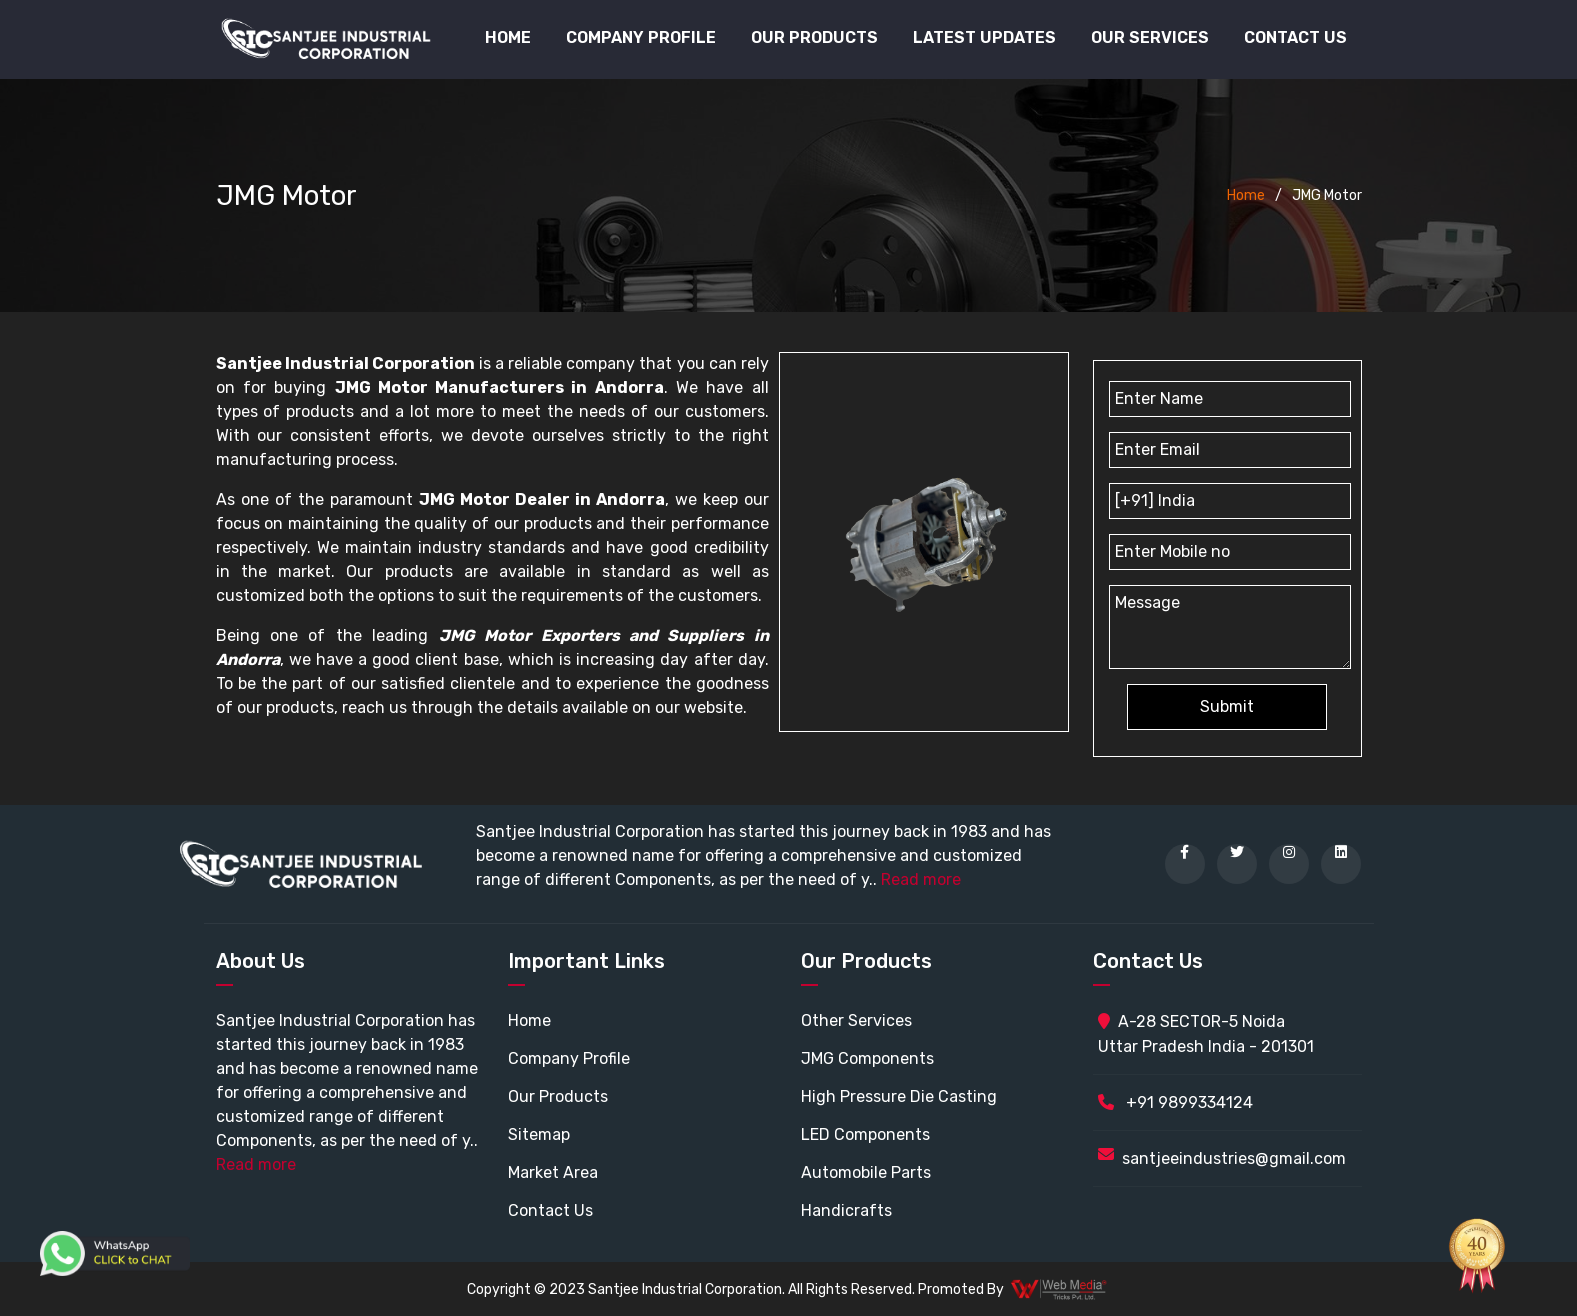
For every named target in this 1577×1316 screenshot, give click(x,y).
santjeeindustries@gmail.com (1234, 1158)
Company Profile (641, 37)
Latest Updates (984, 37)
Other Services (856, 1020)
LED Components (865, 1134)
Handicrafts (846, 1210)
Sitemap (539, 1134)
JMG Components (867, 1058)
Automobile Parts (866, 1172)
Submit (1227, 706)
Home (508, 37)
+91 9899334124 (1175, 1102)
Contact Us (1295, 37)
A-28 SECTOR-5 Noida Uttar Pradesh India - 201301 (1206, 1034)
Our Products (558, 1096)
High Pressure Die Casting (899, 1096)
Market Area (553, 1172)
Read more (921, 879)
